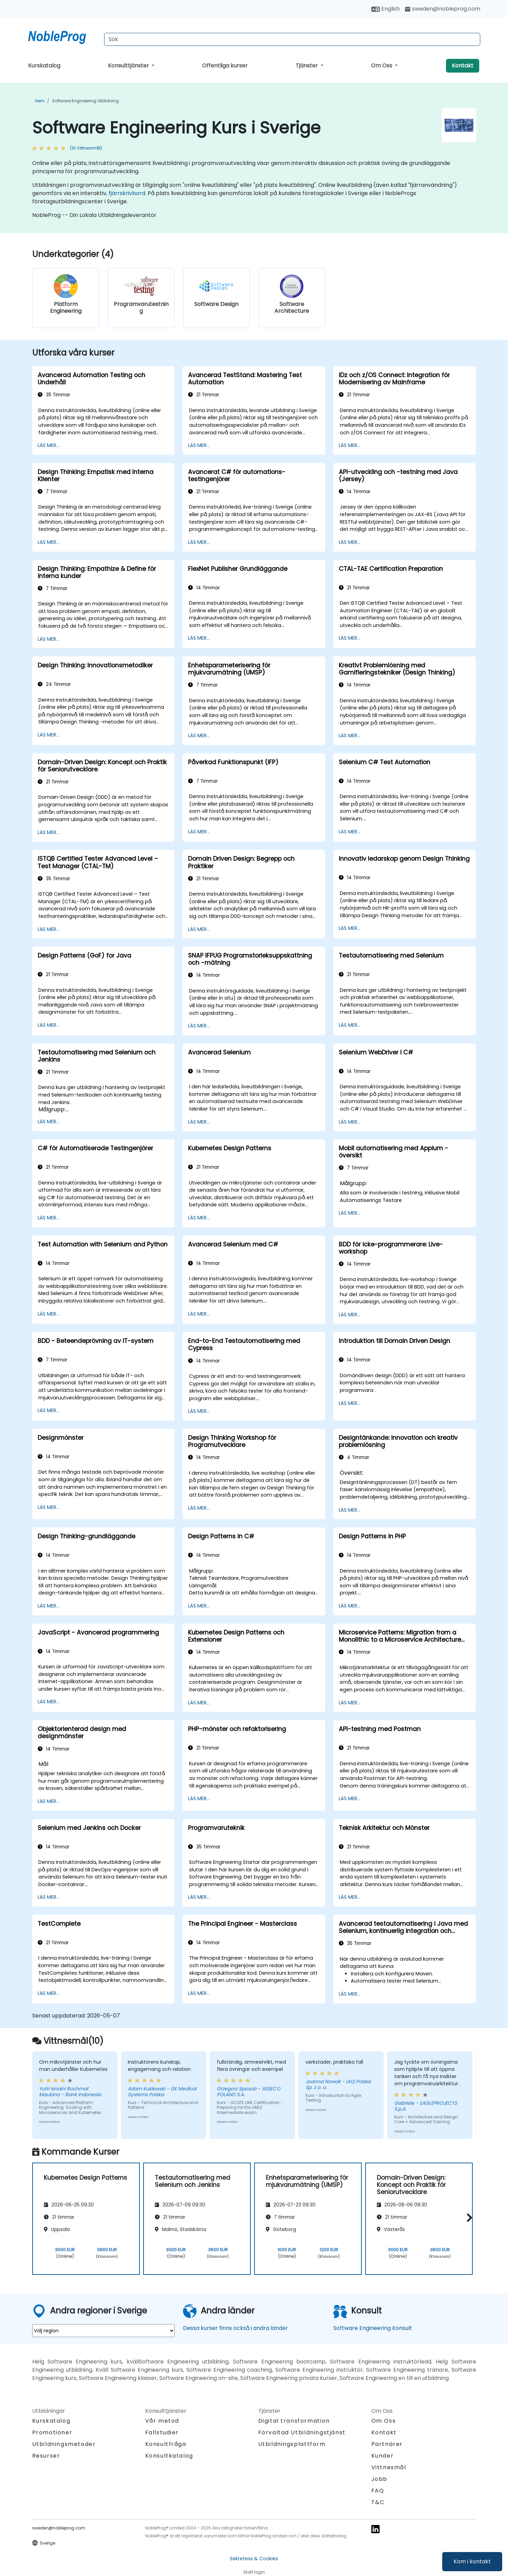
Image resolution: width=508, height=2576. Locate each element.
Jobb (379, 2479)
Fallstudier (162, 2432)
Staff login (254, 2572)
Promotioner (52, 2432)
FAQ (377, 2491)
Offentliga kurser (225, 65)
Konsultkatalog (169, 2456)
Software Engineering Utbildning (85, 101)
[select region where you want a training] (103, 2330)
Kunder (382, 2456)
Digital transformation (294, 2421)
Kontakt (462, 65)
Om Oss (382, 65)
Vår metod (162, 2421)
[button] (467, 2217)
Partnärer (387, 2444)
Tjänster (307, 65)
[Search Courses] (292, 39)
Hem (40, 101)
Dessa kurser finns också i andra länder (235, 2328)
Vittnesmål (388, 2467)
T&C (378, 2502)
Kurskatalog (44, 65)
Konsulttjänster (129, 65)
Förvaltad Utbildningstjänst (302, 2432)
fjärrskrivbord (127, 193)
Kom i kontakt (472, 2561)
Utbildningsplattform (292, 2444)
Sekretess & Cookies (254, 2558)
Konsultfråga (165, 2444)
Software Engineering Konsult (372, 2328)
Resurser (46, 2456)
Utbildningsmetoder (64, 2444)
